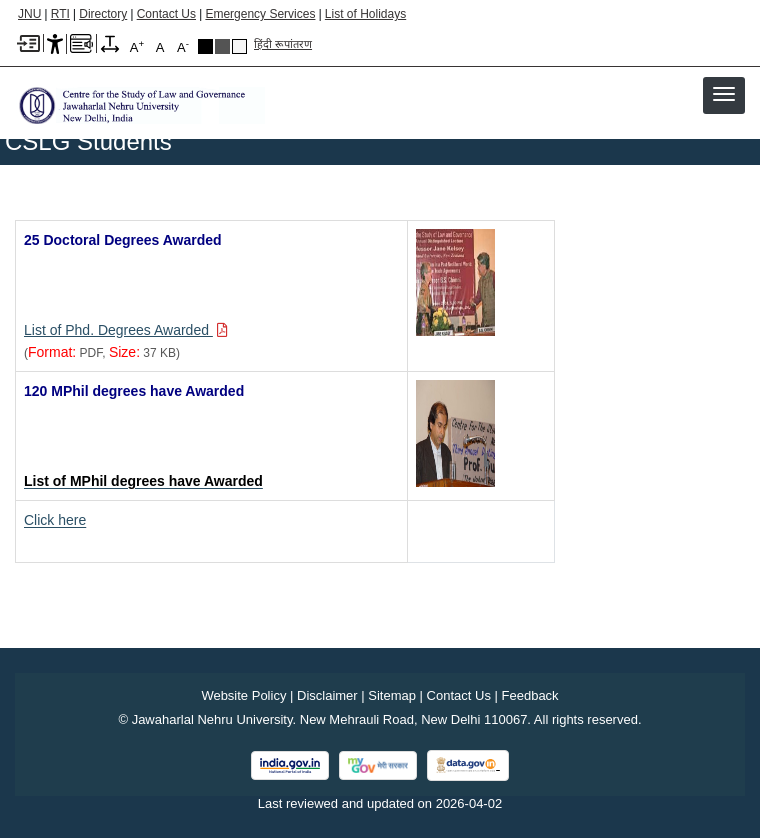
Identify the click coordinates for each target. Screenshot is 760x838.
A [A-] (183, 46)
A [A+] (137, 46)
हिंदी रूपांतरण (283, 44)
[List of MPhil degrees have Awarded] (143, 481)
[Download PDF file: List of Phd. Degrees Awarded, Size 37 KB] (126, 330)
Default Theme (239, 46)
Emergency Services (260, 14)
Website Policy (243, 695)
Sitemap (392, 695)
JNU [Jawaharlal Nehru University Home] (29, 14)
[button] (724, 94)
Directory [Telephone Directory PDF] (103, 14)
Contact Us (166, 14)
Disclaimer (327, 695)
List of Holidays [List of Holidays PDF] (365, 14)
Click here (55, 520)
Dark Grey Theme (222, 46)
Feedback (530, 695)
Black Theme (205, 46)
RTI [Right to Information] (60, 14)
